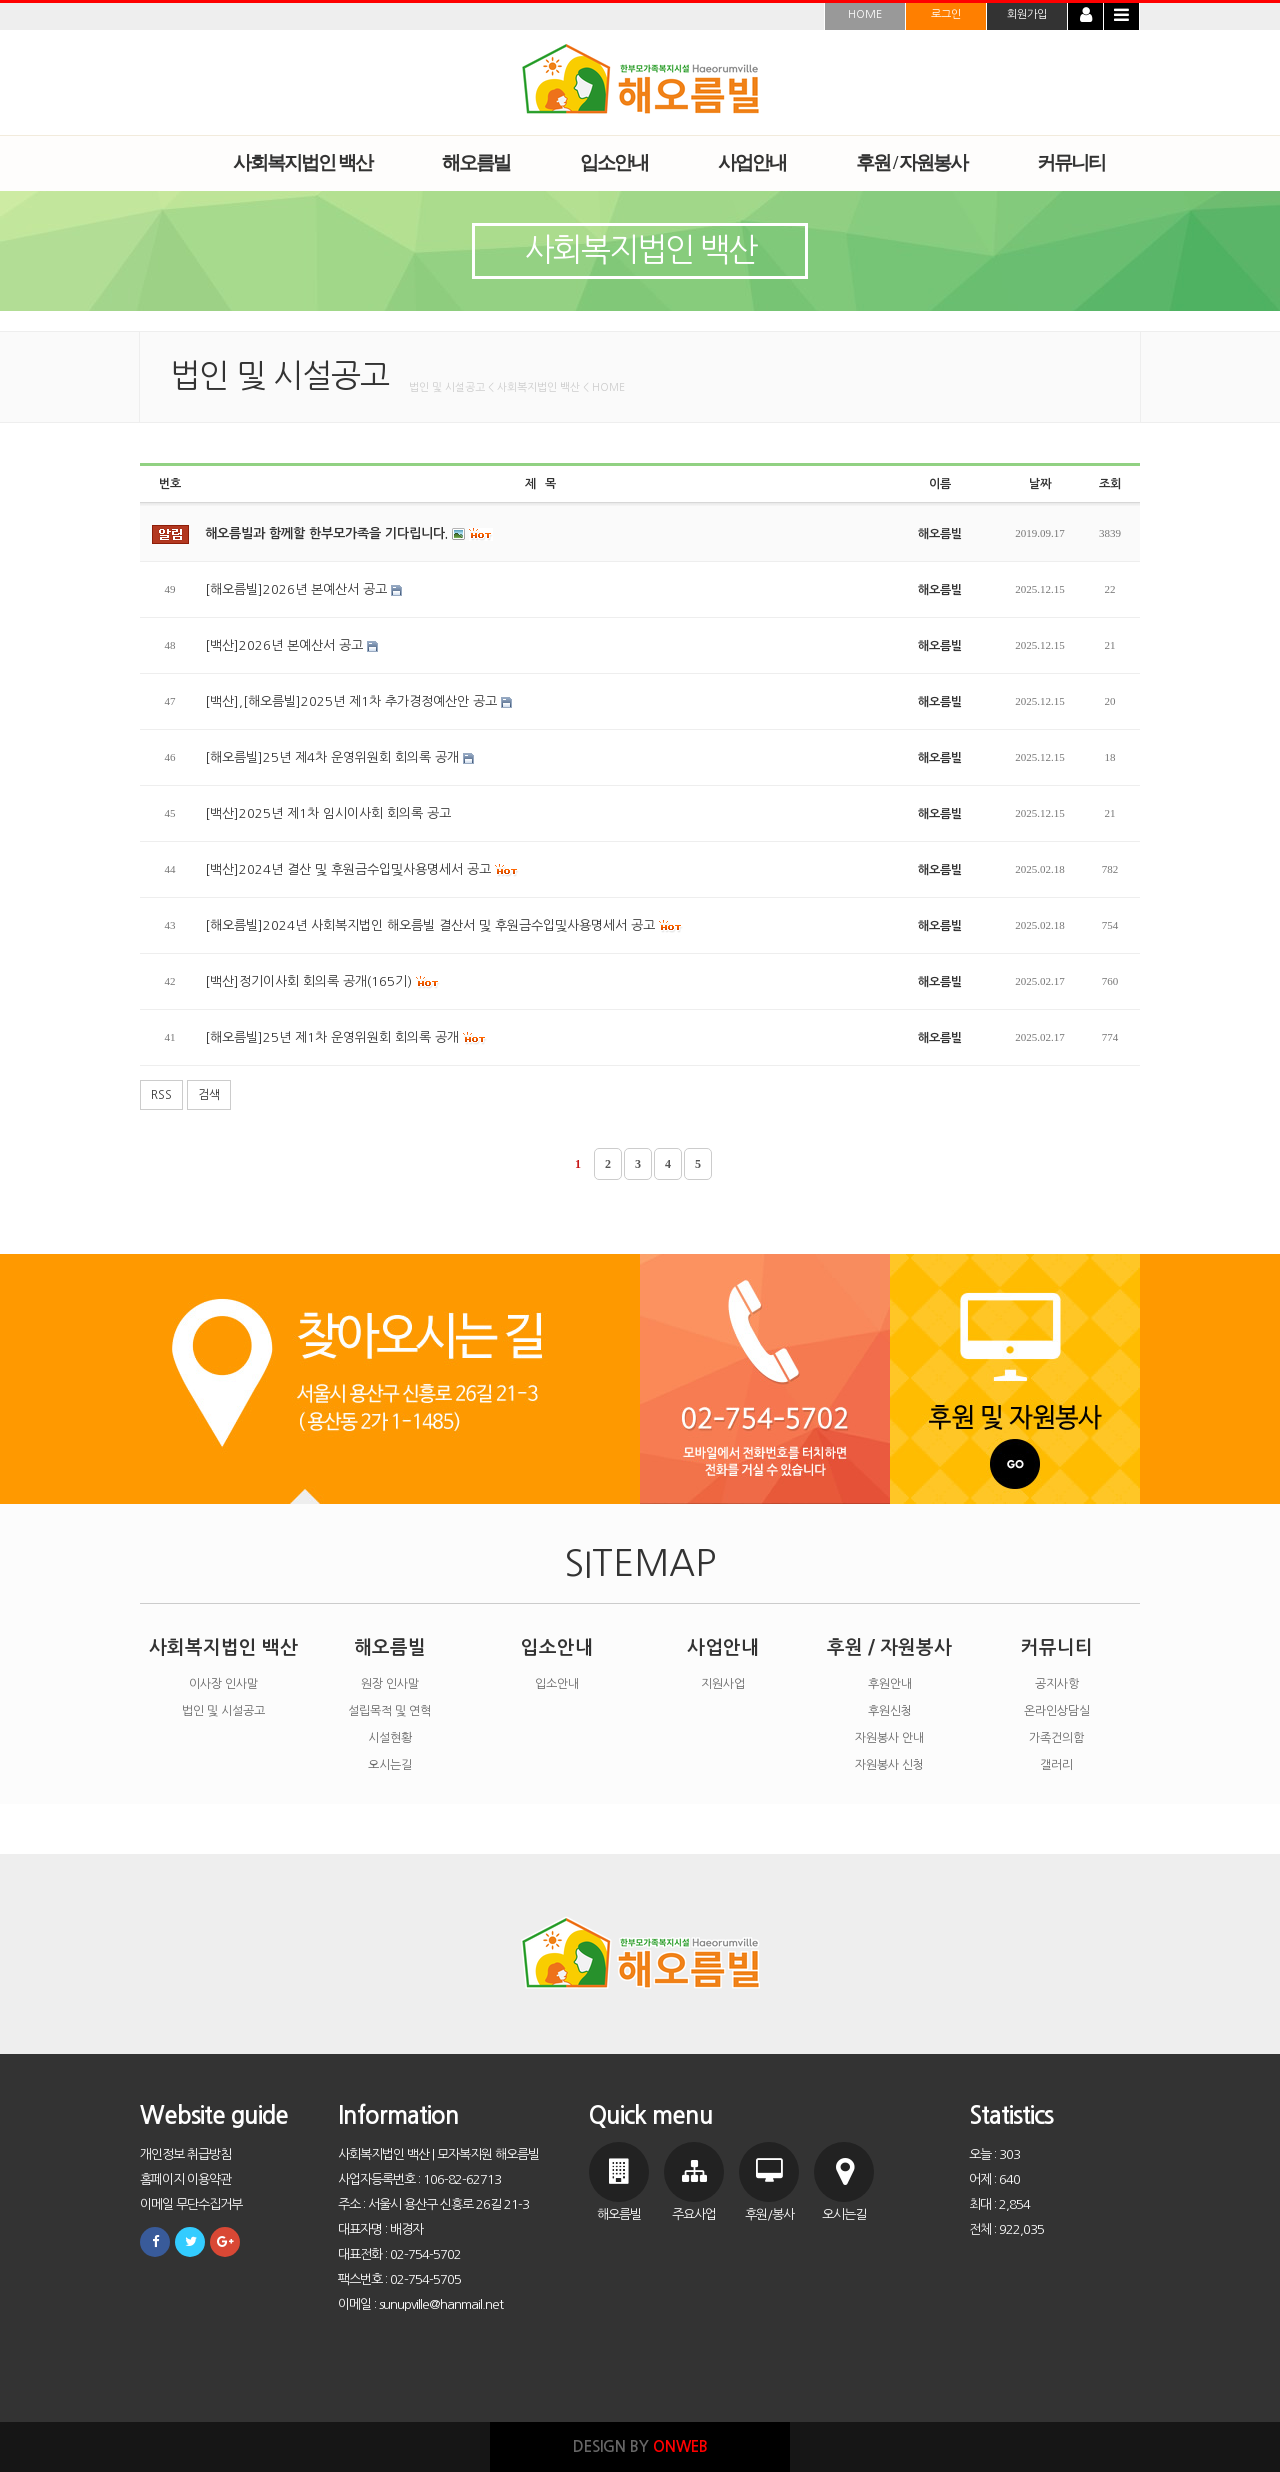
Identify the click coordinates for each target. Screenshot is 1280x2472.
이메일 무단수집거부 (191, 2204)
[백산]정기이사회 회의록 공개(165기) (322, 982)
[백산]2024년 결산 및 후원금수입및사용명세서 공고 (362, 870)
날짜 (1040, 484)
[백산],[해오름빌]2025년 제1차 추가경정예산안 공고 (358, 701)
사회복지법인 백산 (223, 1647)
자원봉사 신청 (889, 1765)
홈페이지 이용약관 (185, 2179)
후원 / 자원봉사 (889, 1647)
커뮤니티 (1057, 1647)
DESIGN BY (640, 2446)
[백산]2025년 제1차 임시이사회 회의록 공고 (328, 813)
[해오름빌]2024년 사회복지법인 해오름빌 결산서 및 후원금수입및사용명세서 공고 (444, 926)
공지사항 (1057, 1684)
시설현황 (390, 1738)
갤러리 (1056, 1765)
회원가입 (1027, 14)
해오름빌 (390, 1647)
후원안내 (890, 1684)
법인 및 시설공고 (223, 1711)
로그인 (946, 14)
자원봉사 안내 (889, 1738)
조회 (1110, 484)
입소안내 (557, 1647)
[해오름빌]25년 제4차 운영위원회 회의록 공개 (339, 757)
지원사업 (723, 1684)
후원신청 (890, 1711)
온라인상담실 (1057, 1711)
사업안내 (723, 1647)
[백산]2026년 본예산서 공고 (291, 645)
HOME (865, 14)
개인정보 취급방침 (185, 2154)
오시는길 (390, 1765)
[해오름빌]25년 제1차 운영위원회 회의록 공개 (346, 1038)
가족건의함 (1056, 1738)
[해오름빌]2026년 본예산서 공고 (303, 589)
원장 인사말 (390, 1684)
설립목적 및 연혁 (389, 1711)
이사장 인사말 (223, 1684)
